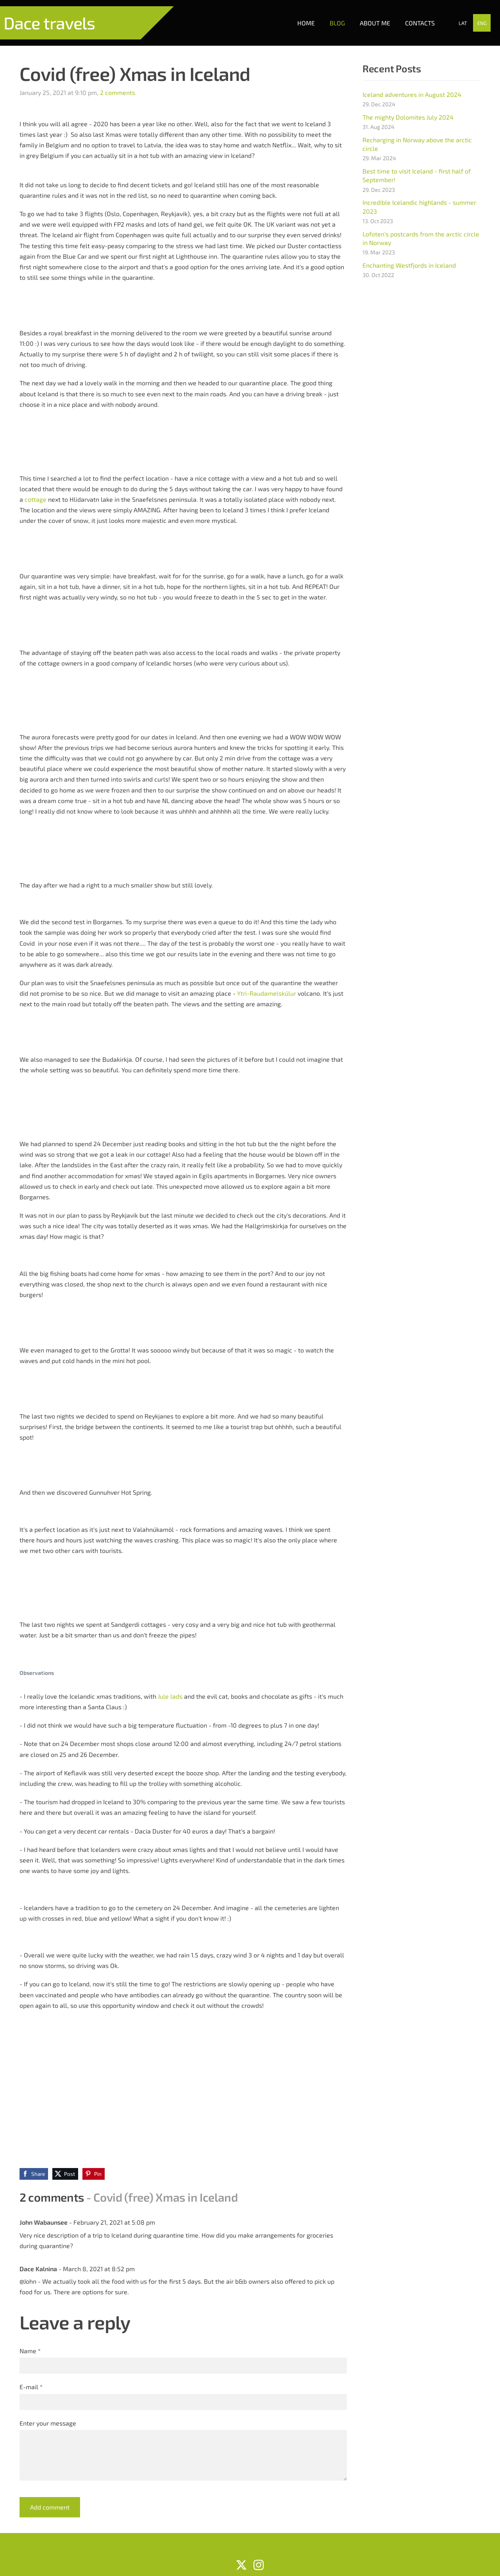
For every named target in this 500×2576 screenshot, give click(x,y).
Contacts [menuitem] (414, 16)
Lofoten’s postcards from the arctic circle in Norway (420, 226)
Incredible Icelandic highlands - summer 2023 (419, 194)
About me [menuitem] (369, 16)
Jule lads (170, 1683)
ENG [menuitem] (475, 17)
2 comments (117, 80)
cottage (35, 486)
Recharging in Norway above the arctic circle (417, 131)
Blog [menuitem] (331, 16)
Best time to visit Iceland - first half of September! (416, 163)
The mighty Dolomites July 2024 (408, 104)
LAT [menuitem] (456, 17)
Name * (30, 2338)
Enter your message (48, 2410)
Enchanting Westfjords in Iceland (409, 252)
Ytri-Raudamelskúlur (266, 980)
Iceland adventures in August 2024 (411, 82)
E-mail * (31, 2374)
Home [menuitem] (300, 16)
